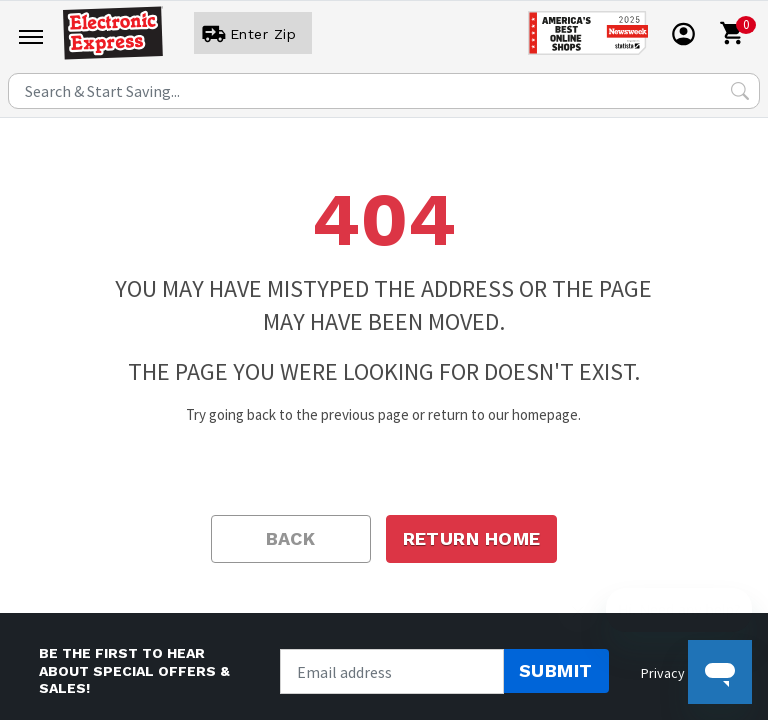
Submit (556, 670)
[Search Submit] (740, 91)
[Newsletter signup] (392, 671)
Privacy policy (682, 673)
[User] (253, 34)
